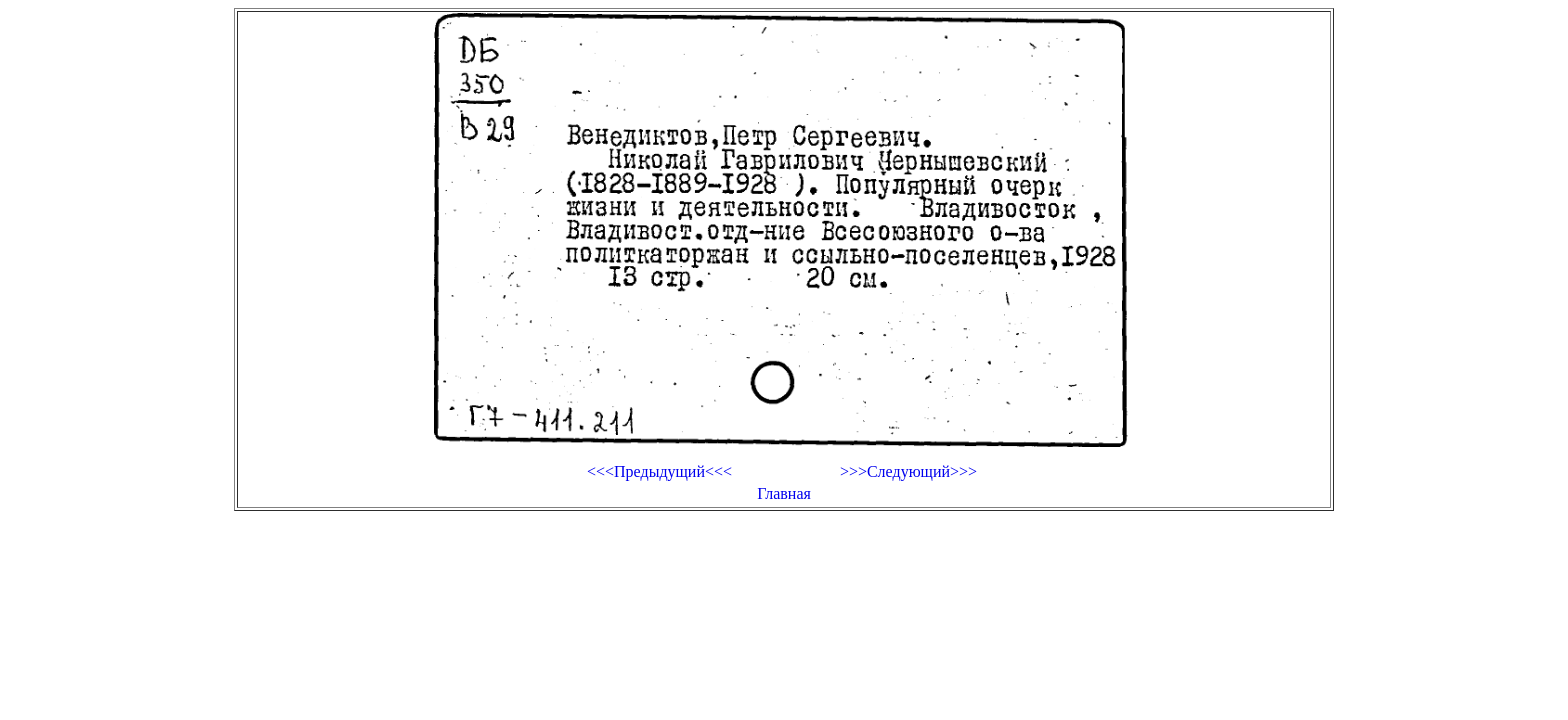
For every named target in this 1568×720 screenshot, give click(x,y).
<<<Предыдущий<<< (659, 471)
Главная (784, 493)
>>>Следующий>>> (908, 471)
